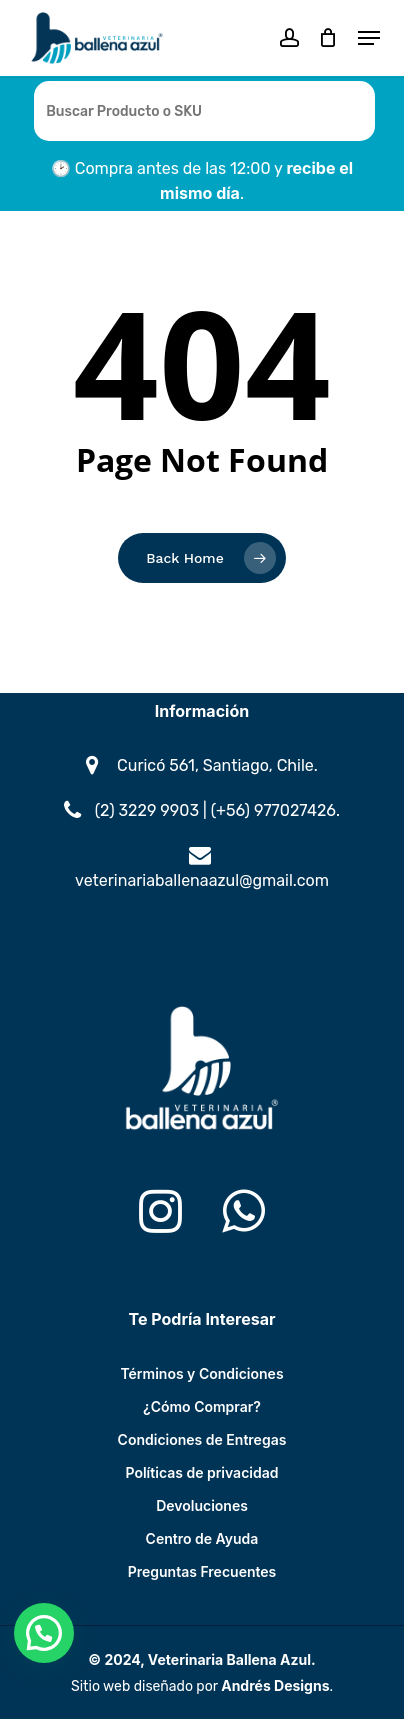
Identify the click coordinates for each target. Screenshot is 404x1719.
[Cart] (328, 38)
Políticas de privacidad (202, 1472)
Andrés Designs (275, 1685)
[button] (369, 38)
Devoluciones (202, 1505)
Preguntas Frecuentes (202, 1571)
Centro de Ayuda (202, 1538)
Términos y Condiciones (201, 1373)
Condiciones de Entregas (202, 1439)
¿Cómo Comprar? (202, 1406)
